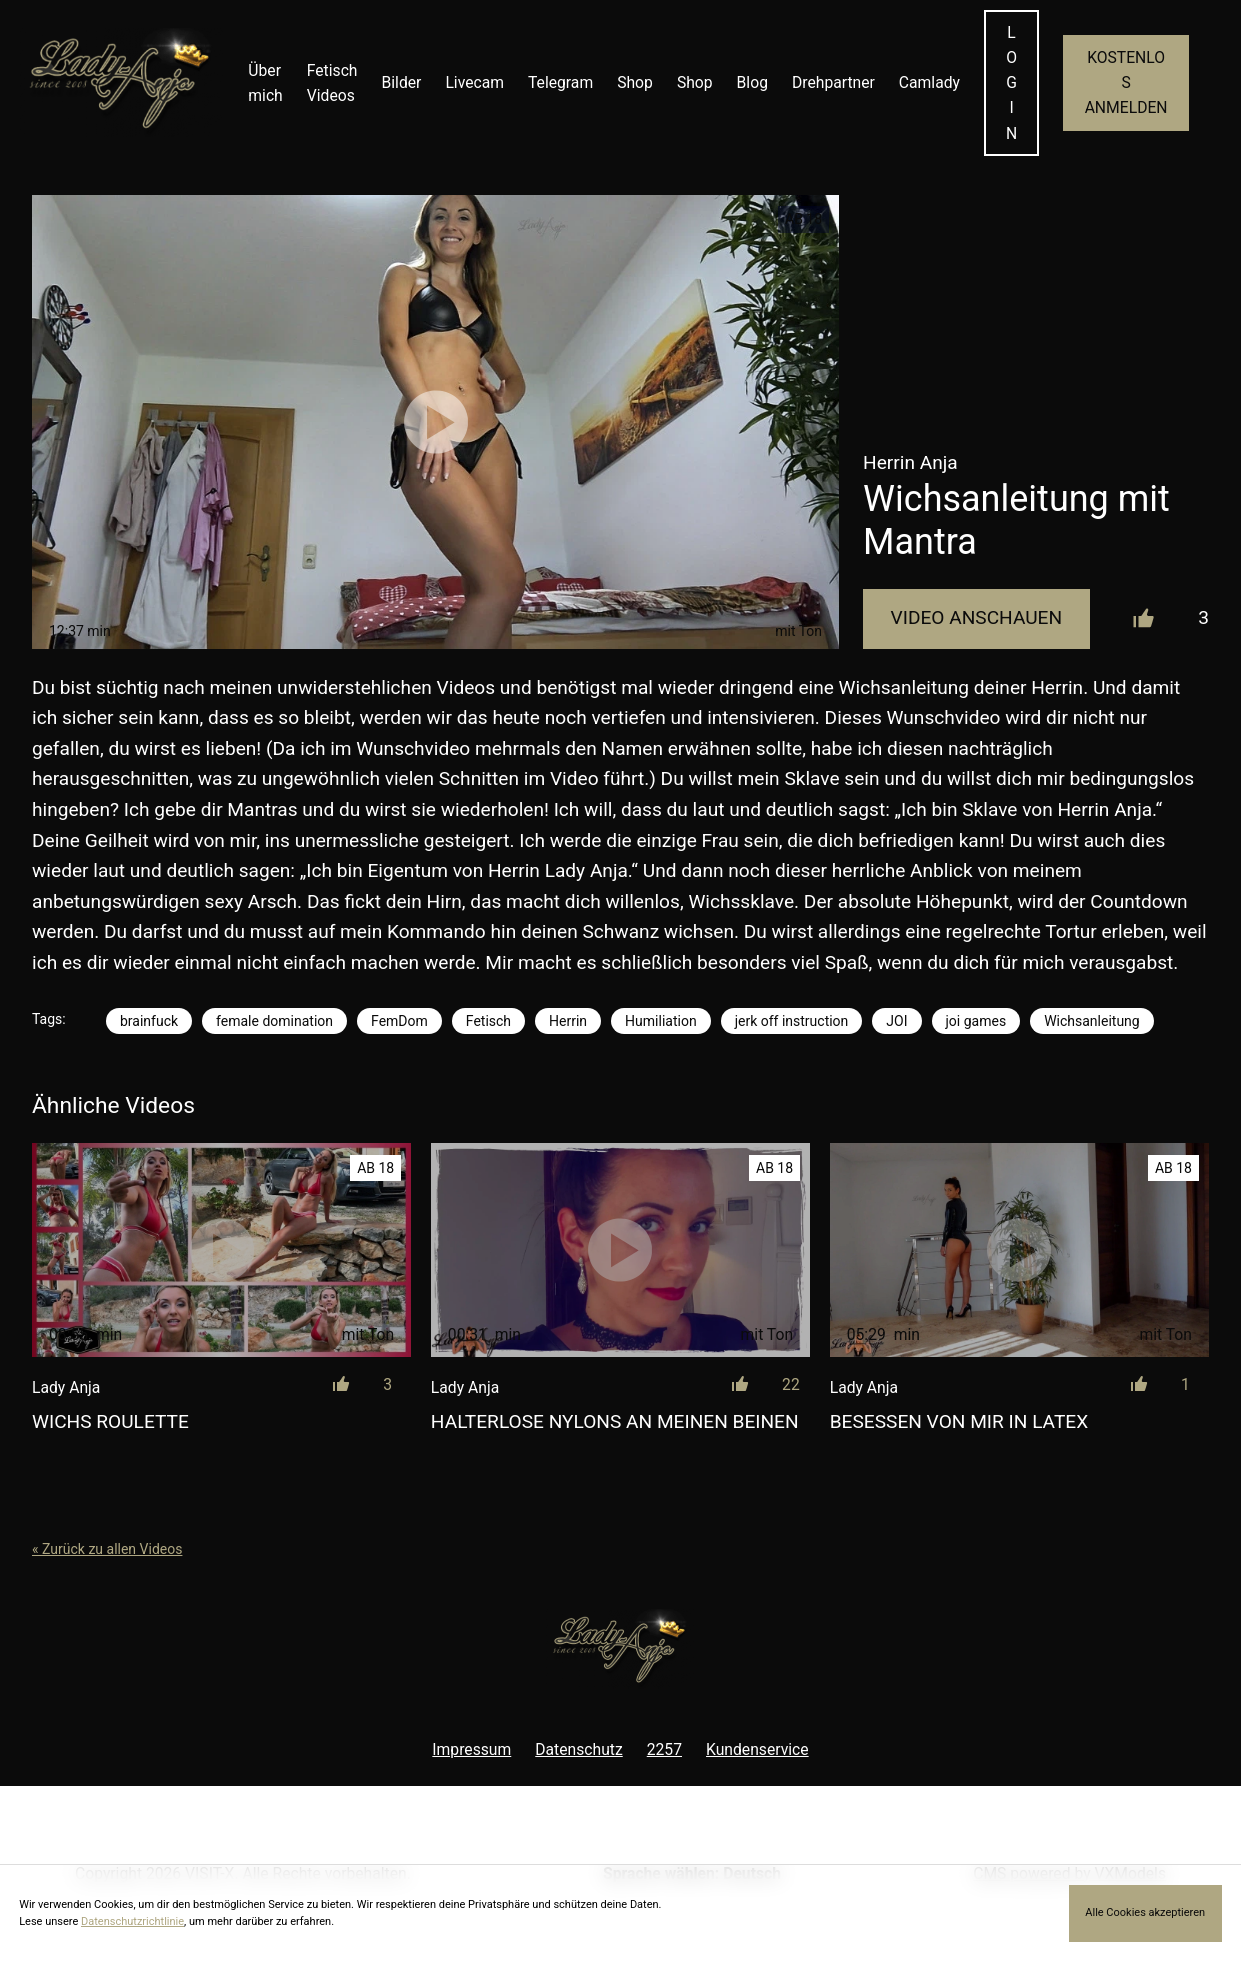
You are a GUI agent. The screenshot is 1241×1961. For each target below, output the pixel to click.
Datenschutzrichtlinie (132, 1921)
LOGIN (1011, 83)
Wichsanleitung (1092, 1021)
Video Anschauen (977, 617)
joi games (976, 1021)
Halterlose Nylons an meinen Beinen (615, 1421)
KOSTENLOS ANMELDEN (1126, 82)
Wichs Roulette (110, 1421)
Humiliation (661, 1021)
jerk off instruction (792, 1021)
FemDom (399, 1021)
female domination (274, 1021)
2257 (664, 1749)
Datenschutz (578, 1749)
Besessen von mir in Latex (959, 1421)
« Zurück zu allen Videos (107, 1549)
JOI (896, 1021)
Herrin (568, 1021)
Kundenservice (757, 1749)
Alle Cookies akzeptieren (1145, 1912)
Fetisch (488, 1021)
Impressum (471, 1749)
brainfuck (149, 1021)
